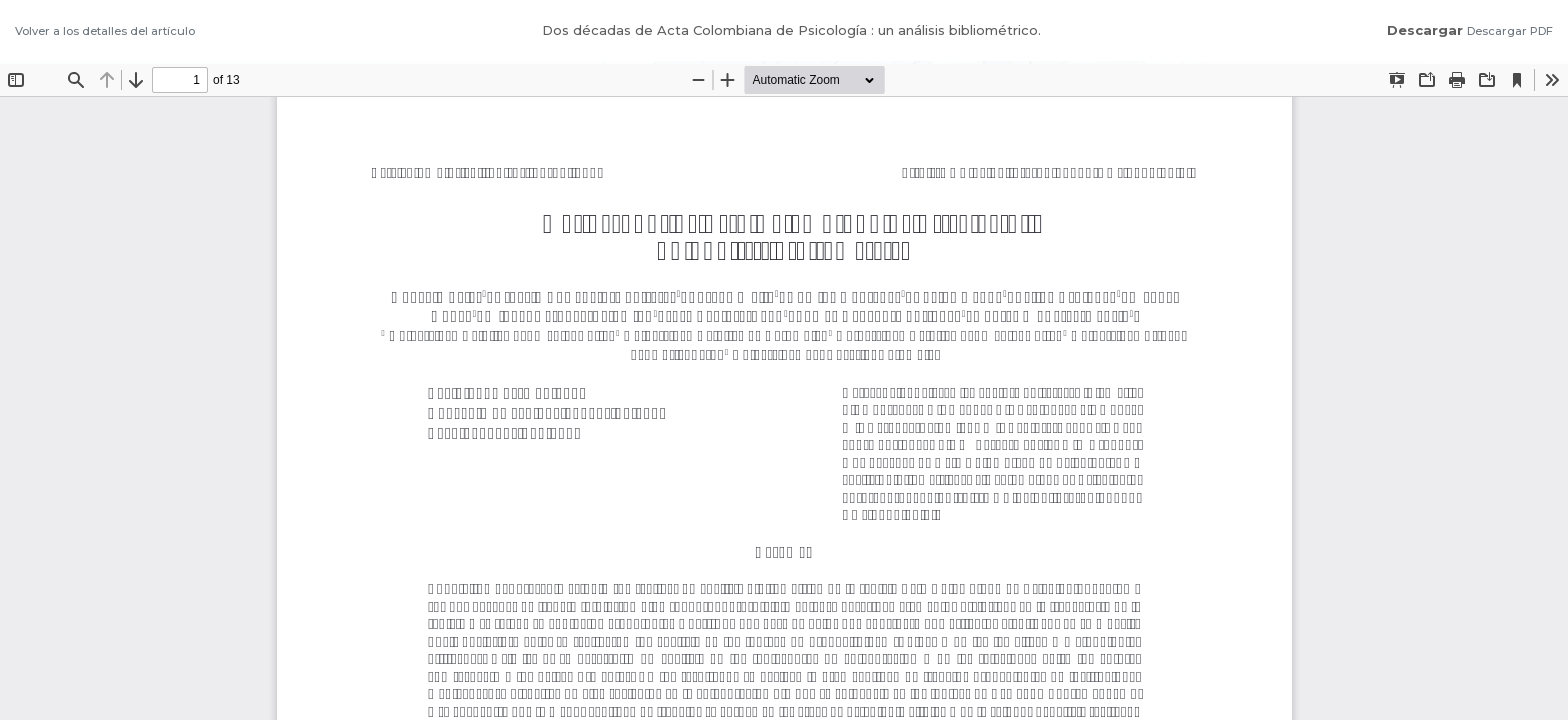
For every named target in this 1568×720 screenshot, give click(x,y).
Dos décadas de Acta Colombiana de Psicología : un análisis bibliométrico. (791, 30)
